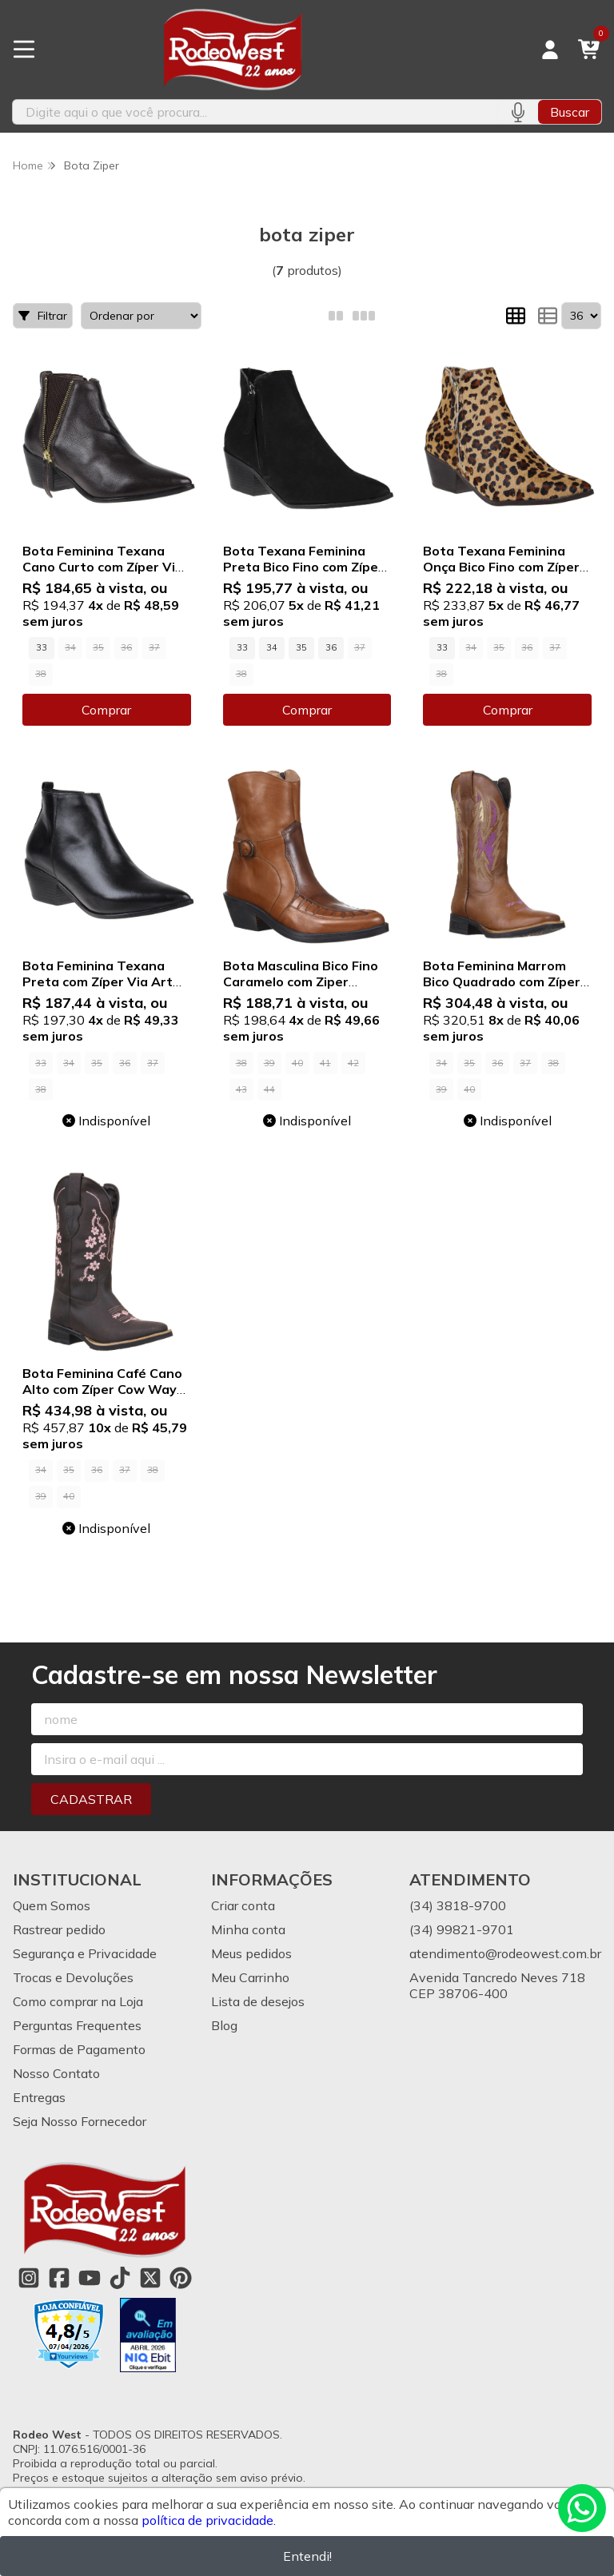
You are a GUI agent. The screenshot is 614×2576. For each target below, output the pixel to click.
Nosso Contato (56, 2073)
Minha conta (248, 1929)
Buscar (569, 112)
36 (331, 647)
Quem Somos (51, 1905)
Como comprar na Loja (78, 2001)
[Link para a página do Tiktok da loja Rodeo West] (120, 2278)
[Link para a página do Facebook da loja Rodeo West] (59, 2278)
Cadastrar (91, 1799)
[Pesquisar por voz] (517, 112)
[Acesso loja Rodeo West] (550, 50)
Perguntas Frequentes (77, 2025)
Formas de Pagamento (79, 2049)
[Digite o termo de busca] (255, 112)
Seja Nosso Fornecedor (79, 2121)
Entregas (39, 2097)
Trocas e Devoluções (73, 1977)
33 (41, 647)
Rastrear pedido (59, 1929)
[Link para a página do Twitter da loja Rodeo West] (150, 2278)
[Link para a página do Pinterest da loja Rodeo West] (180, 2278)
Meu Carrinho (250, 1977)
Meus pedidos (251, 1953)
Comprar (106, 710)
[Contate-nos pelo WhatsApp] (582, 2508)
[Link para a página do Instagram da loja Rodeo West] (29, 2278)
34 (271, 647)
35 (301, 647)
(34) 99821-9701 (461, 1929)
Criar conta (243, 1905)
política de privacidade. (209, 2520)
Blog (224, 2025)
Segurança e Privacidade (85, 1953)
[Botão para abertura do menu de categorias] (24, 50)
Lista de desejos (258, 2001)
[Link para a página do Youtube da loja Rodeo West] (89, 2278)
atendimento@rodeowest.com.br (505, 1953)
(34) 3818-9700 (457, 1905)
